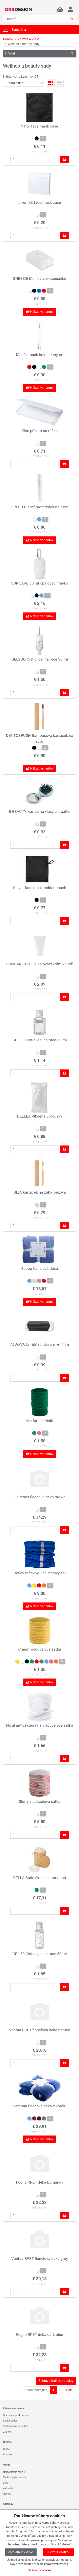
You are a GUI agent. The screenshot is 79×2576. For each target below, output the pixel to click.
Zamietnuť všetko (20, 2552)
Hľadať (39, 53)
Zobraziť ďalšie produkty (56, 2381)
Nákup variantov (40, 312)
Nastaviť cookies (39, 2570)
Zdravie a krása (29, 39)
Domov (8, 39)
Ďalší (69, 2390)
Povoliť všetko (58, 2552)
